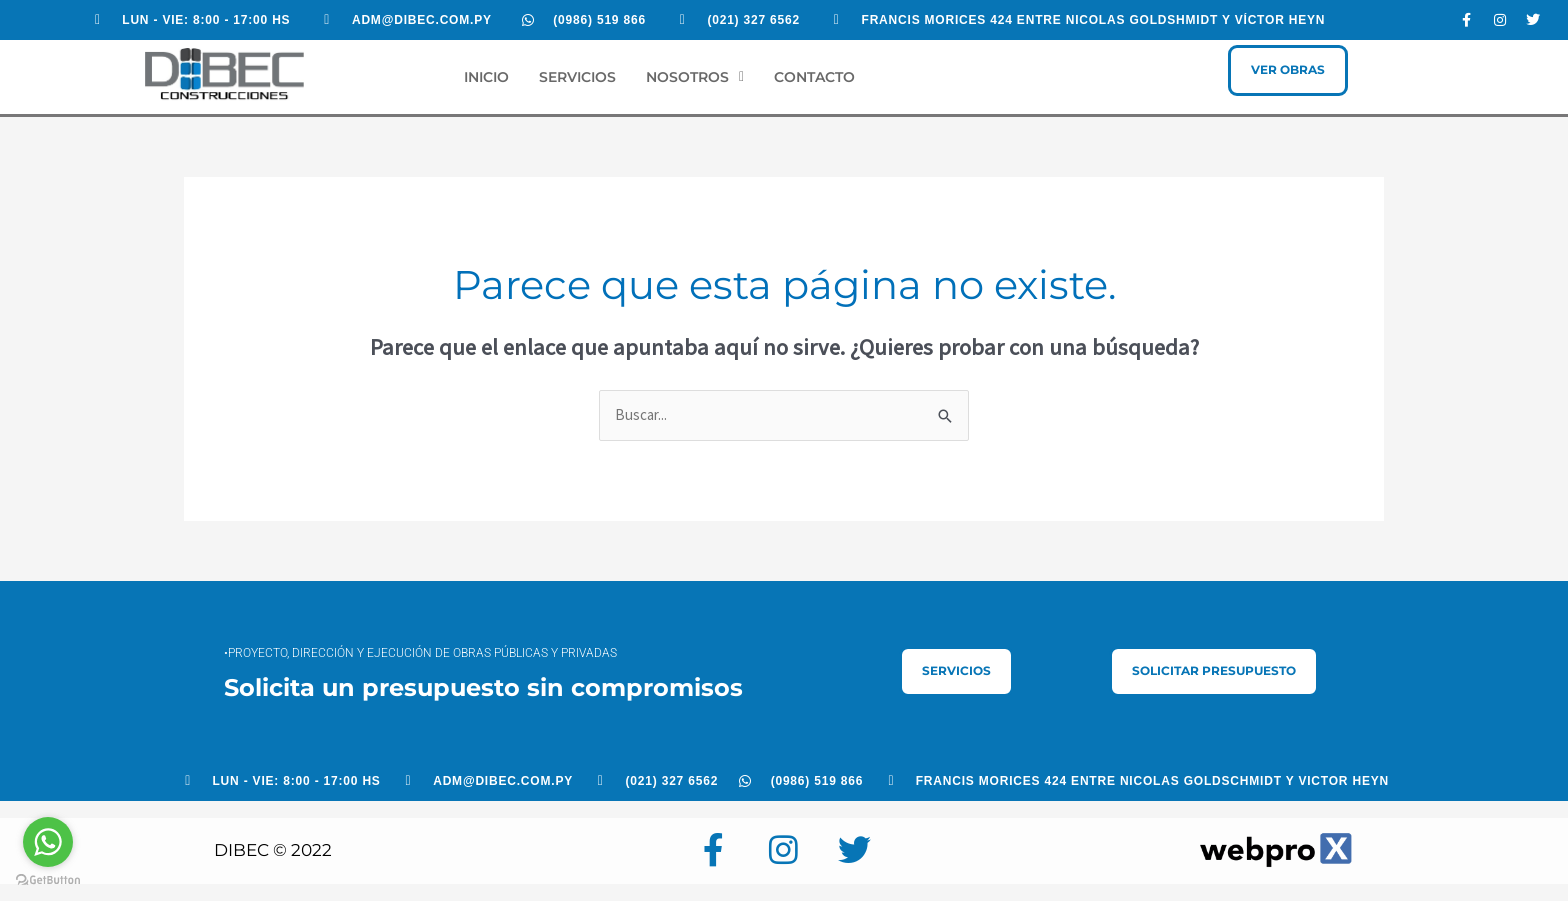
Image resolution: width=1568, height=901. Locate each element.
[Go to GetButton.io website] (48, 880)
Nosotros (695, 77)
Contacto (814, 77)
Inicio (486, 77)
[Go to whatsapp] (48, 842)
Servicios (577, 77)
